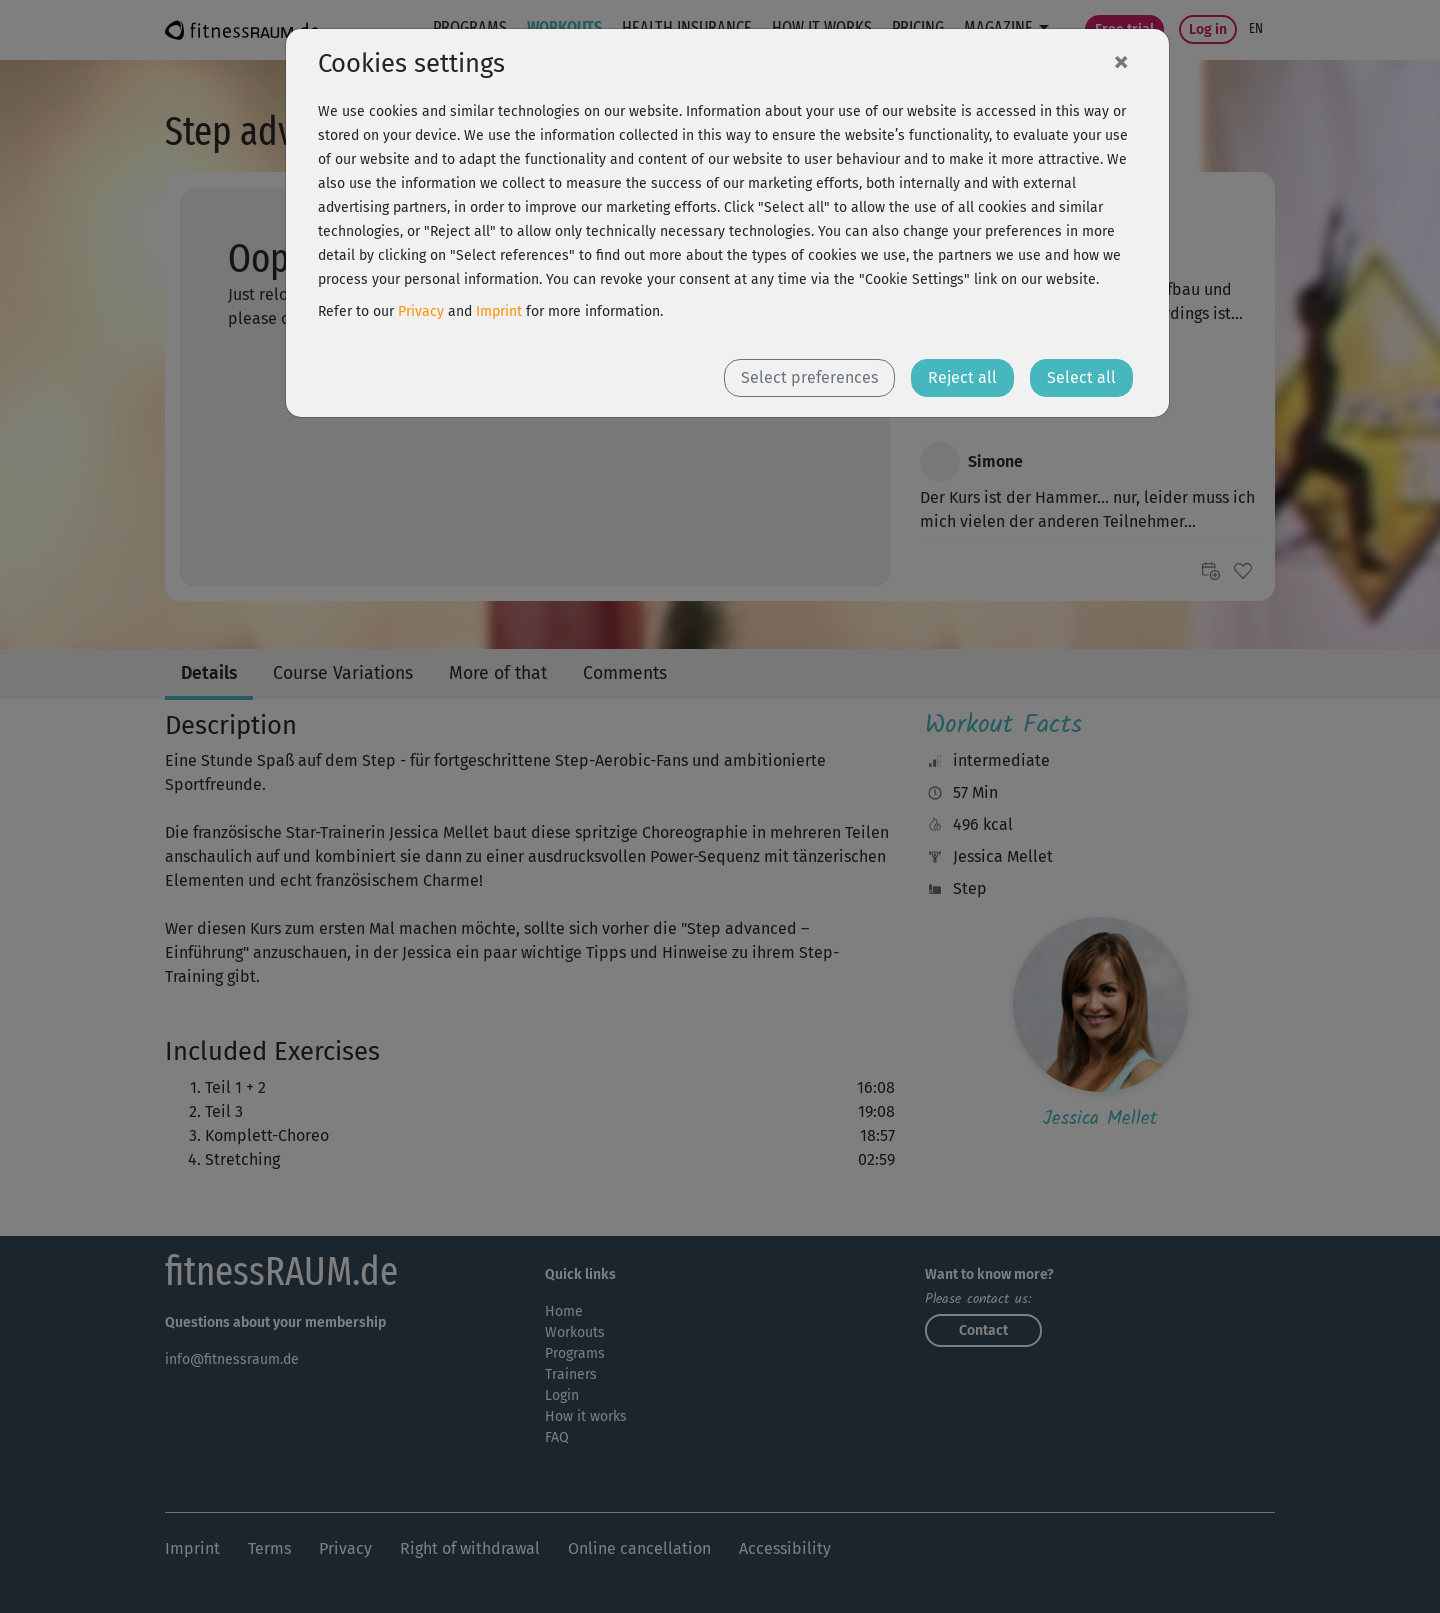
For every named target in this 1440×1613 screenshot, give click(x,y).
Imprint (499, 311)
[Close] (1121, 61)
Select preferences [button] (809, 377)
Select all (1081, 377)
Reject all (962, 377)
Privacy (421, 311)
